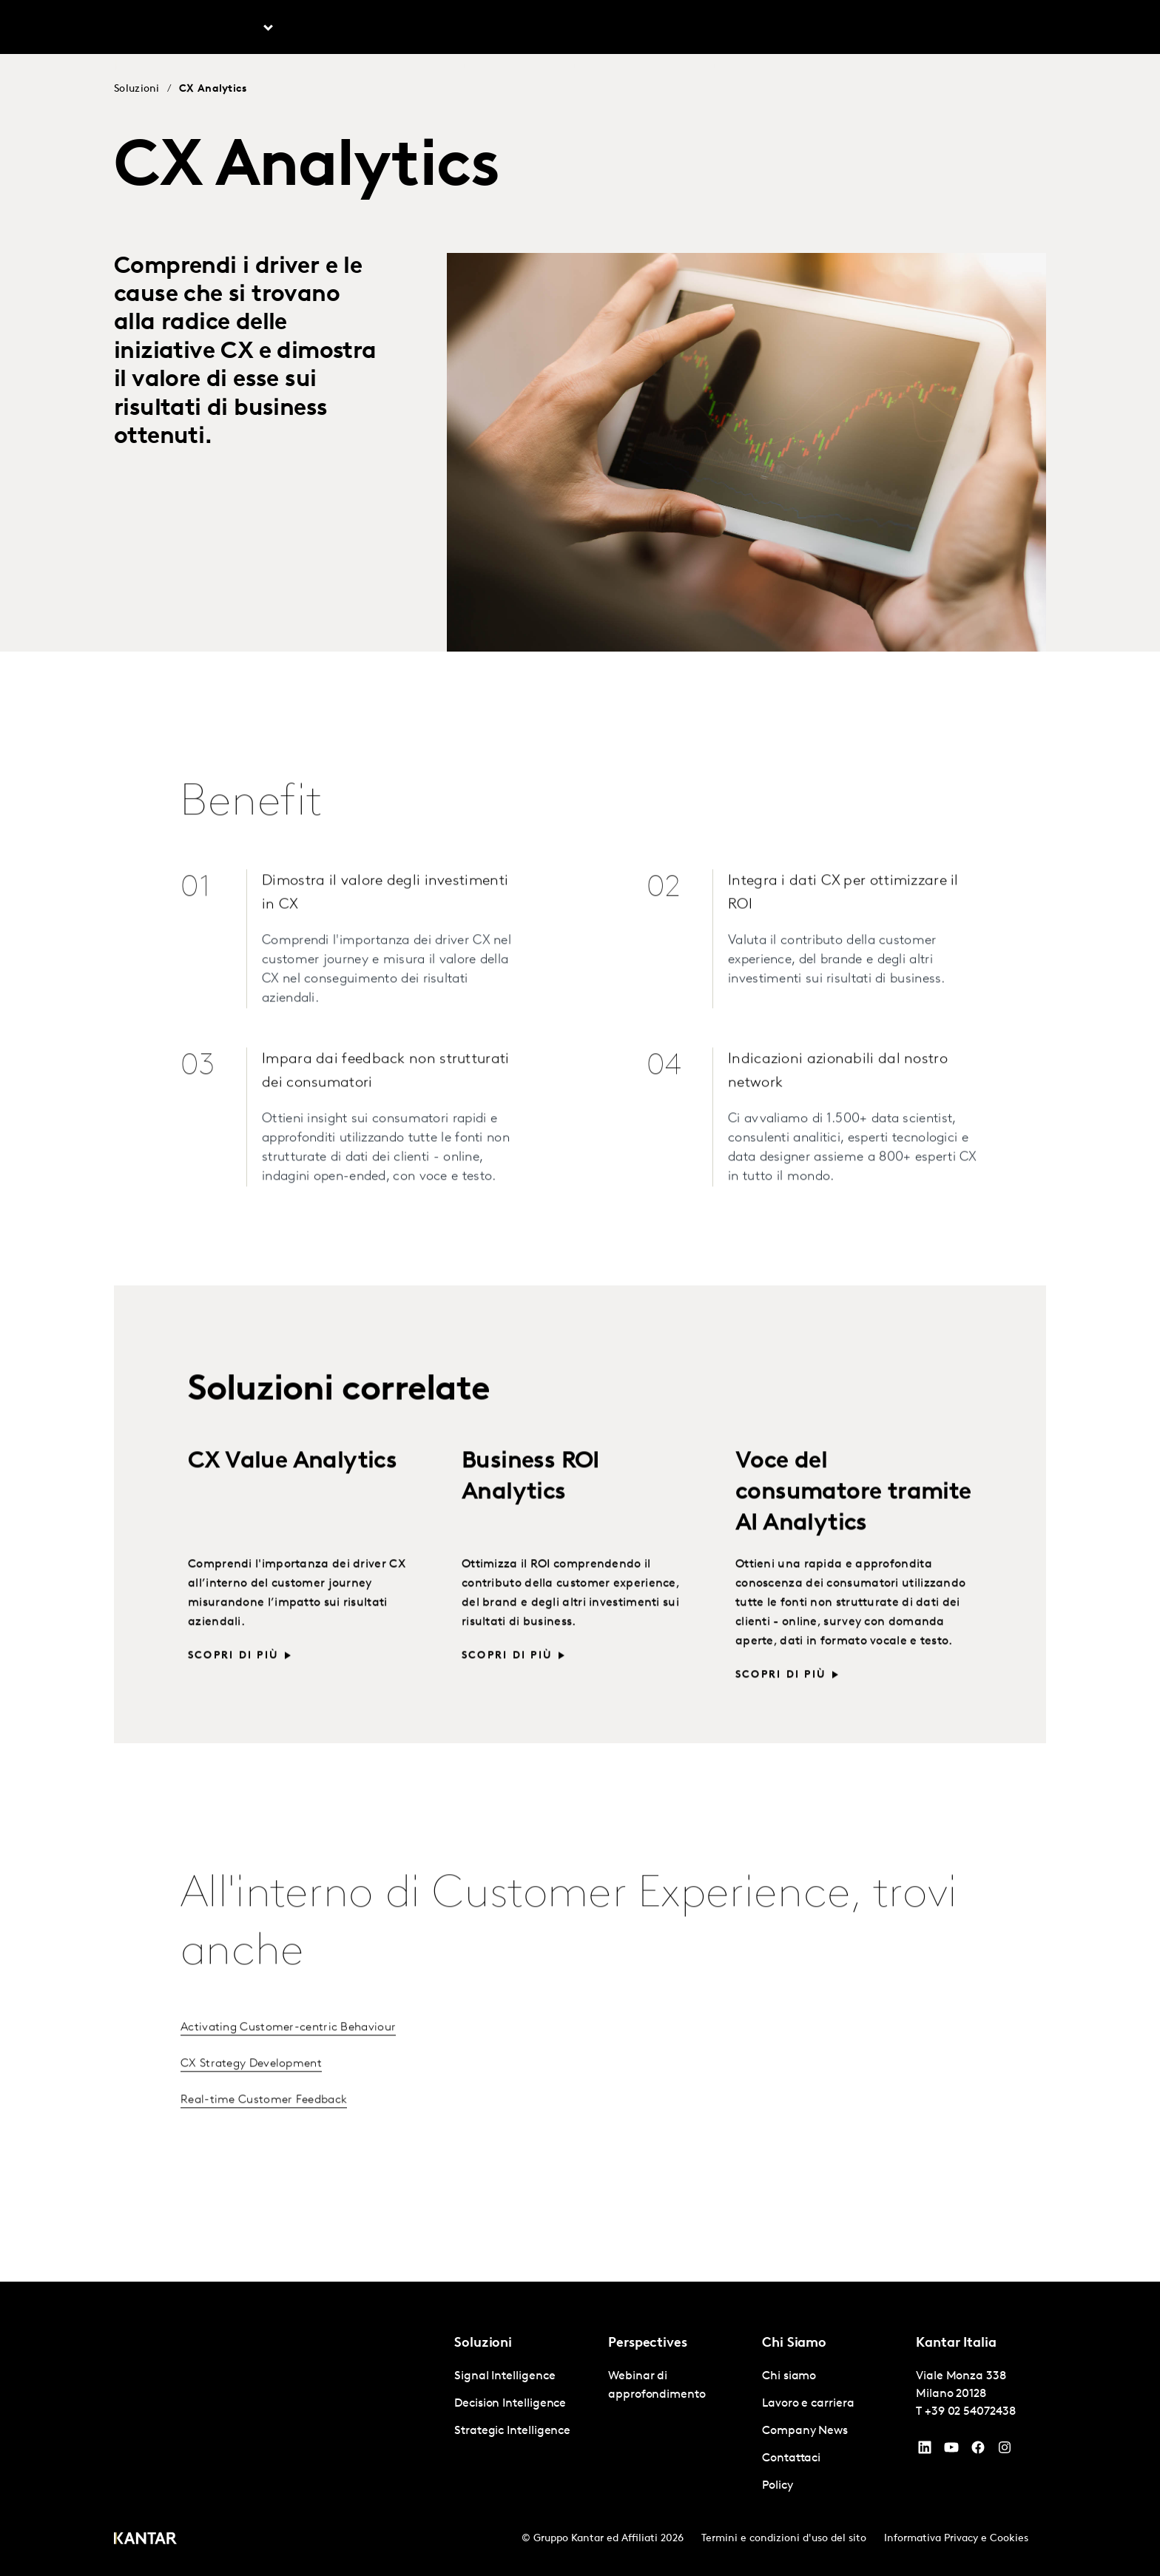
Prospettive (334, 29)
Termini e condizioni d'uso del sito (783, 2538)
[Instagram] (1005, 2451)
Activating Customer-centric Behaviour (288, 2052)
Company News (805, 2431)
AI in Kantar (426, 29)
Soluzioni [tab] (234, 29)
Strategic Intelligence (512, 2431)
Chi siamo (748, 29)
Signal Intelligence (504, 2376)
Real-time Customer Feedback (264, 2125)
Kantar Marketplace (653, 29)
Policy (777, 2486)
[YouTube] (925, 2451)
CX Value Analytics (292, 1486)
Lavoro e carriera (839, 29)
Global (997, 29)
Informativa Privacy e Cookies (956, 2538)
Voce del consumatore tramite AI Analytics (853, 1518)
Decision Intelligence (510, 2404)
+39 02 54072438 (970, 2412)
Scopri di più (233, 1680)
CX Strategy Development (251, 2089)
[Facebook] (978, 2451)
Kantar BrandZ (528, 29)
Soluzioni (137, 89)
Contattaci (932, 29)
